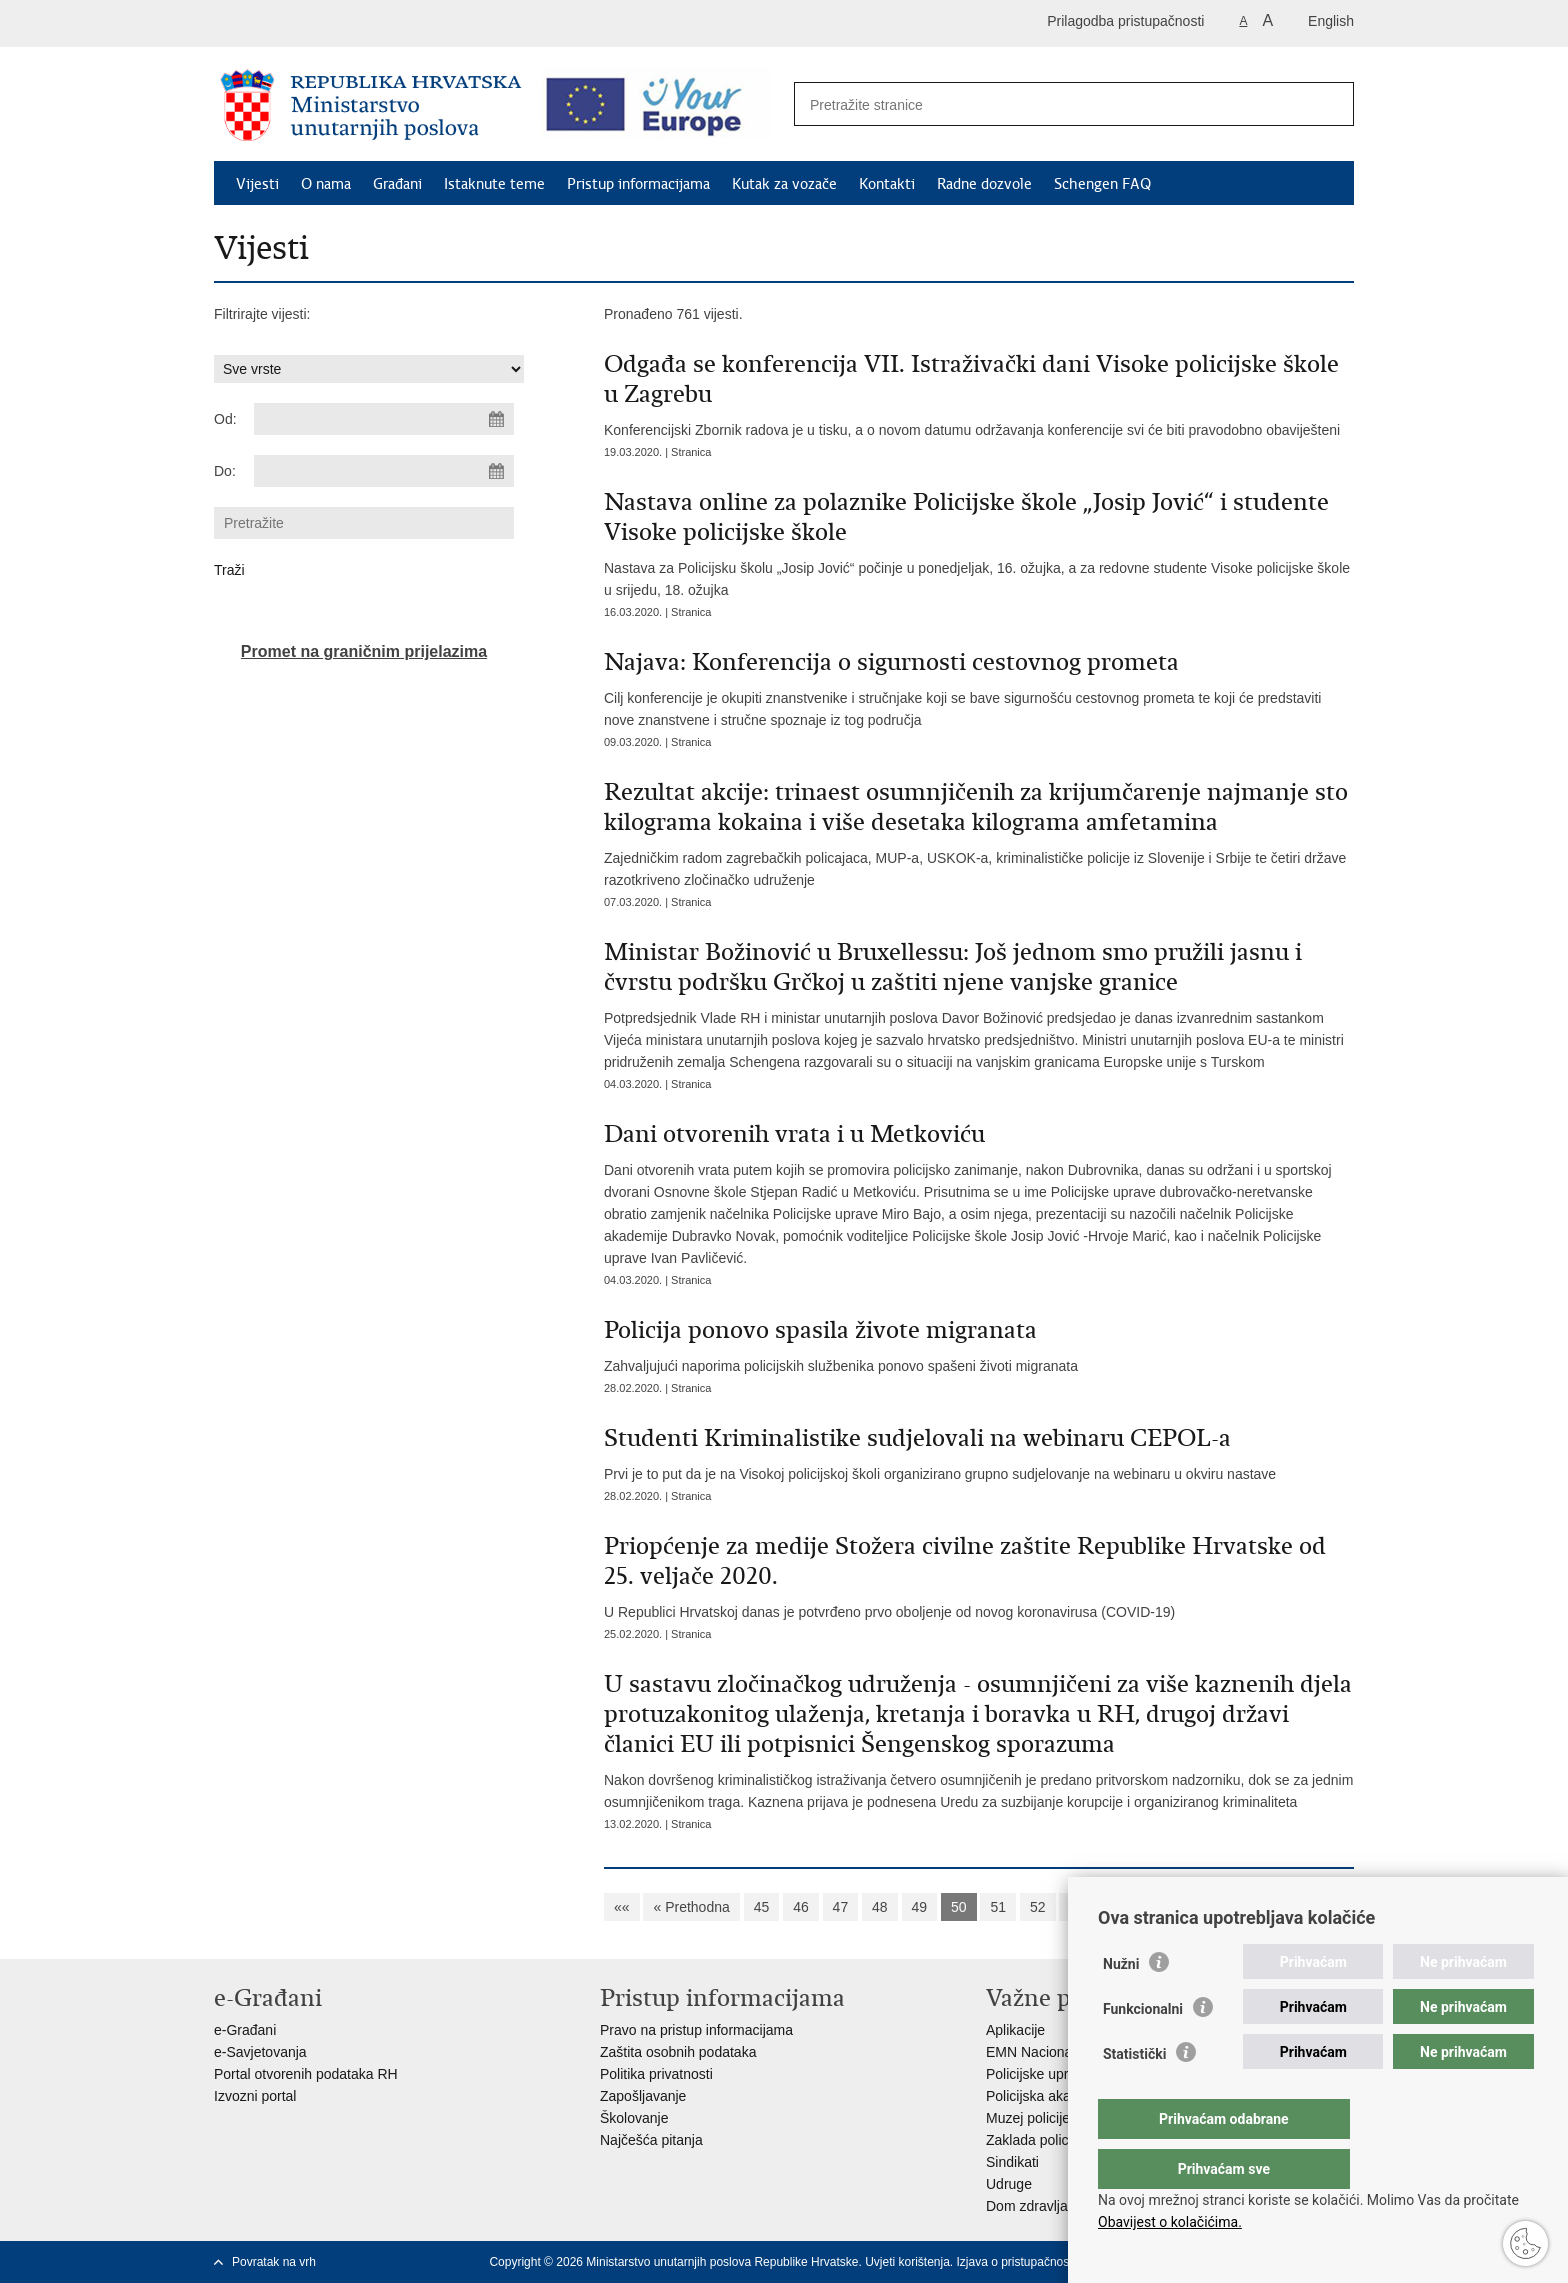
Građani (397, 184)
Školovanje (634, 2118)
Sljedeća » (1180, 1907)
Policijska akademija (1049, 2096)
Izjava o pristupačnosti (1016, 2262)
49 (920, 1907)
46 (801, 1907)
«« (622, 1907)
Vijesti (257, 184)
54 (1117, 1907)
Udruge (1009, 2184)
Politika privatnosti (656, 2074)
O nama (326, 184)
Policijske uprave (1038, 2074)
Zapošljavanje (643, 2096)
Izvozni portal (255, 2096)
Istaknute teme (494, 184)
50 (959, 1907)
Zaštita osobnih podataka (678, 2052)
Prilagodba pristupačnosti (1125, 21)
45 (762, 1907)
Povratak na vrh (274, 2262)
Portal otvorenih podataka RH (306, 2074)
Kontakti (887, 184)
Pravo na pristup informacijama (696, 2030)
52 (1038, 1907)
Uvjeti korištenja (907, 2262)
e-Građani (245, 2030)
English (1331, 21)
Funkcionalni (1143, 2049)
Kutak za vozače (784, 184)
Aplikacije (1015, 2030)
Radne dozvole (984, 184)
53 (1077, 1907)
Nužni (1121, 2004)
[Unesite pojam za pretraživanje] (1052, 104)
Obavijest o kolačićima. (1170, 2222)
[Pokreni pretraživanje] (1328, 105)
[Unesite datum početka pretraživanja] (384, 419)
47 (841, 1907)
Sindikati (1012, 2162)
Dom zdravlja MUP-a (1050, 2206)
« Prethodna (691, 1907)
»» (1246, 1907)
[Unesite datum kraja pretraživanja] (384, 471)
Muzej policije (1028, 2118)
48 (880, 1907)
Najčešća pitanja (651, 2140)
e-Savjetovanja (260, 2052)
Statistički (1134, 2094)
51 (998, 1907)
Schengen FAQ (1102, 184)
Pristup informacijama (638, 184)
